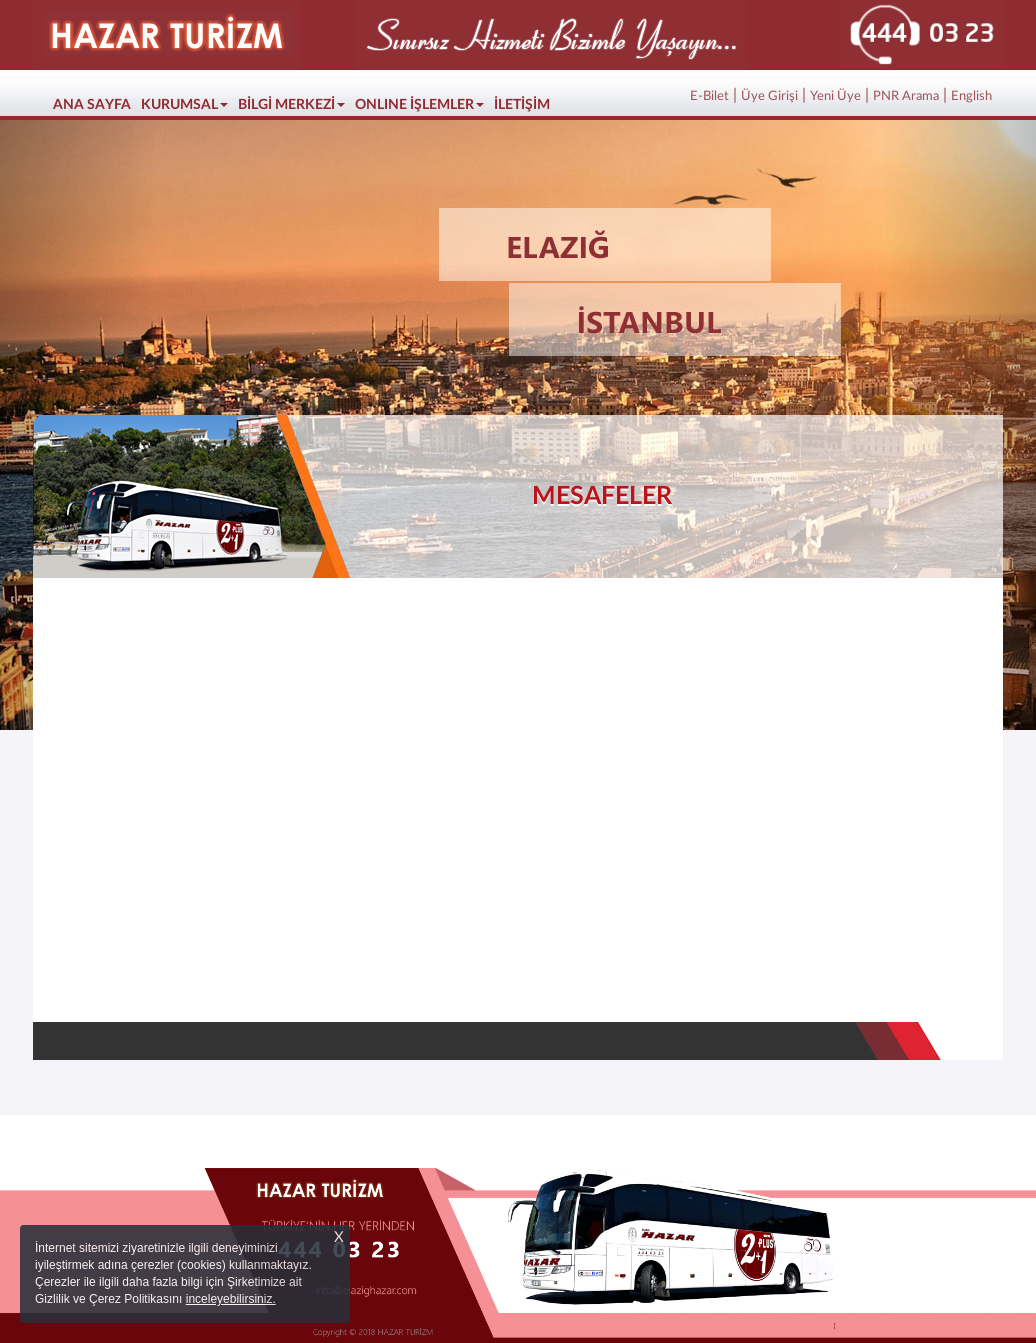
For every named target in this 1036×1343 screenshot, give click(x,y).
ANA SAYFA (94, 103)
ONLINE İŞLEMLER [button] (419, 105)
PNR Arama (906, 96)
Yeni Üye (835, 96)
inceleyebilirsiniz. (231, 1299)
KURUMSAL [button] (184, 105)
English (971, 96)
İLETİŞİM (522, 105)
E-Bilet (709, 96)
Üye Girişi (769, 96)
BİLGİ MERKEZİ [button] (291, 105)
